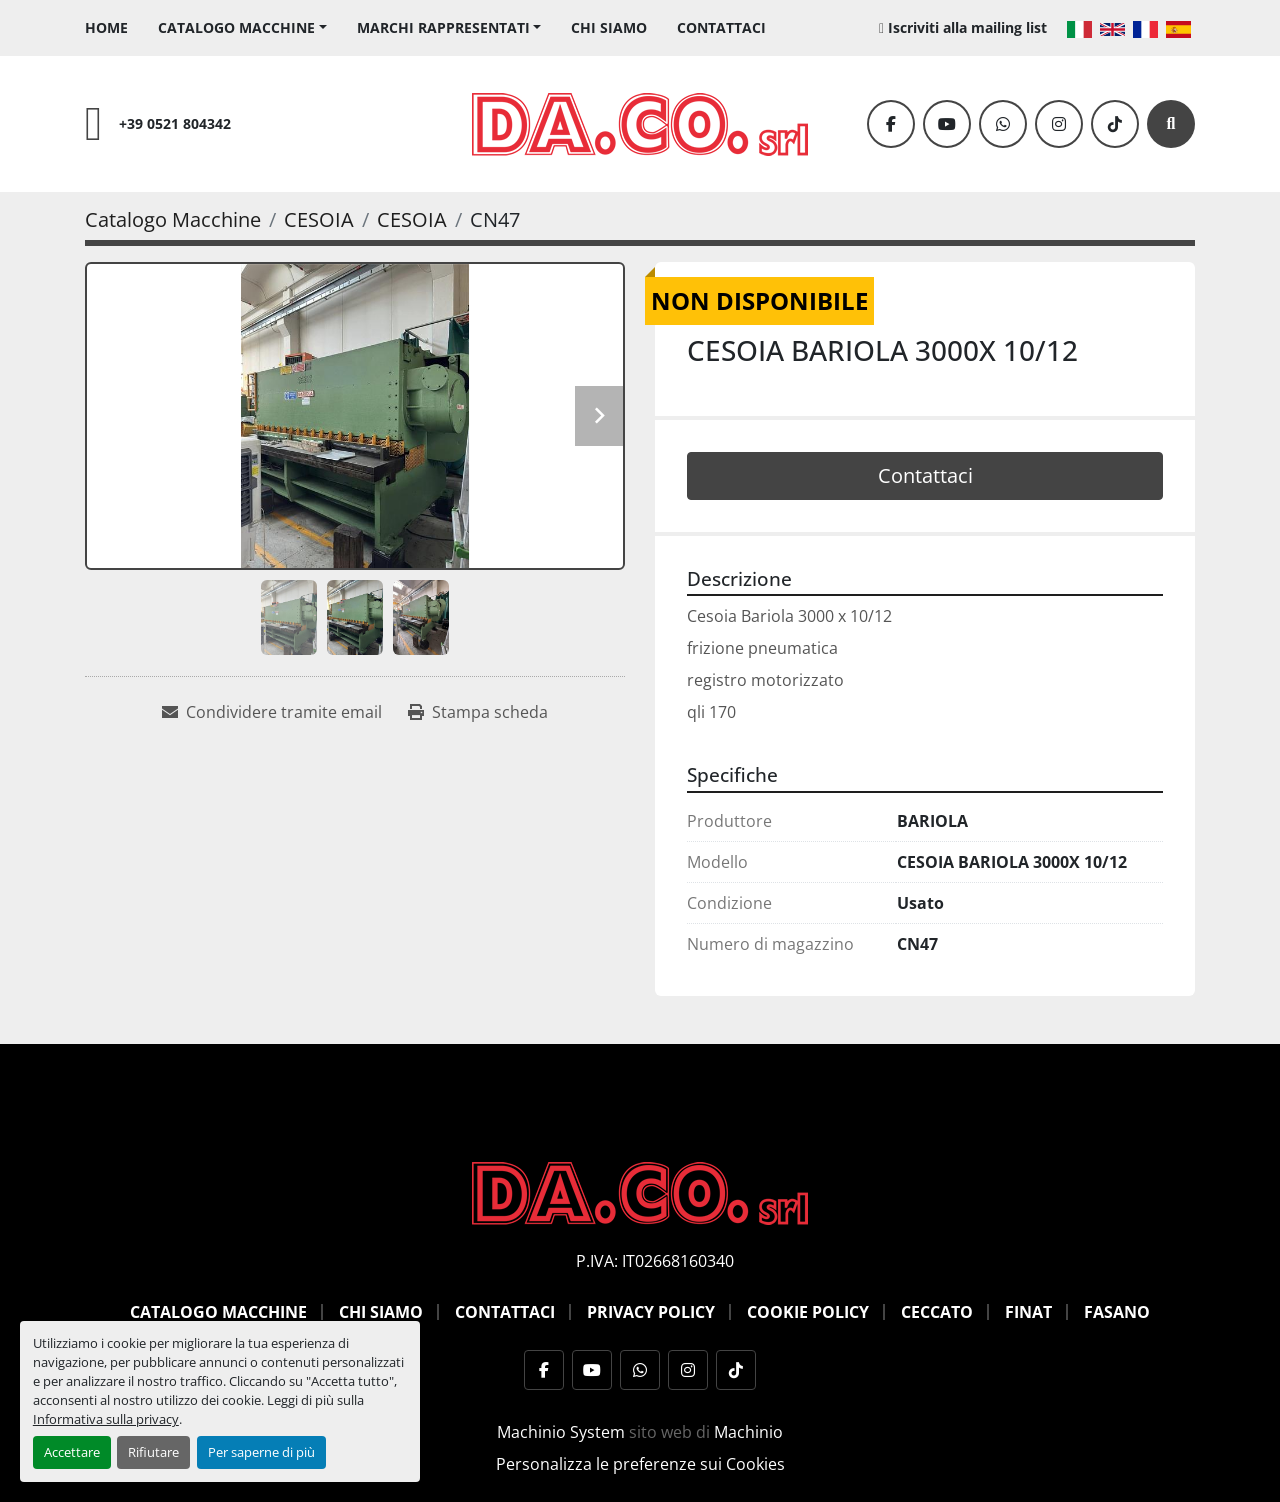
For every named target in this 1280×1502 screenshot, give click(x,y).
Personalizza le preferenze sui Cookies (640, 1464)
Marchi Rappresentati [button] (443, 27)
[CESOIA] (319, 219)
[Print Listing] (478, 712)
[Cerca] (1171, 124)
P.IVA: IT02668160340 (655, 1261)
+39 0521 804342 (175, 123)
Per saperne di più (261, 1452)
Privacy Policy (651, 1312)
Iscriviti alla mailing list (967, 27)
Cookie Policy (808, 1312)
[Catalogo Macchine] (173, 219)
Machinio (748, 1432)
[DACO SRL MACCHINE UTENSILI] (640, 1191)
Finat (1028, 1312)
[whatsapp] (1003, 124)
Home (106, 27)
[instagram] (1059, 124)
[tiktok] (1115, 124)
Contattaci (721, 27)
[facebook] (891, 124)
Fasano (1117, 1312)
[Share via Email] (272, 712)
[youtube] (947, 124)
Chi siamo (609, 27)
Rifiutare (153, 1452)
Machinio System (561, 1432)
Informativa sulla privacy (106, 1419)
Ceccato (937, 1312)
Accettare (72, 1452)
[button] (242, 27)
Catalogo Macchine (236, 27)
